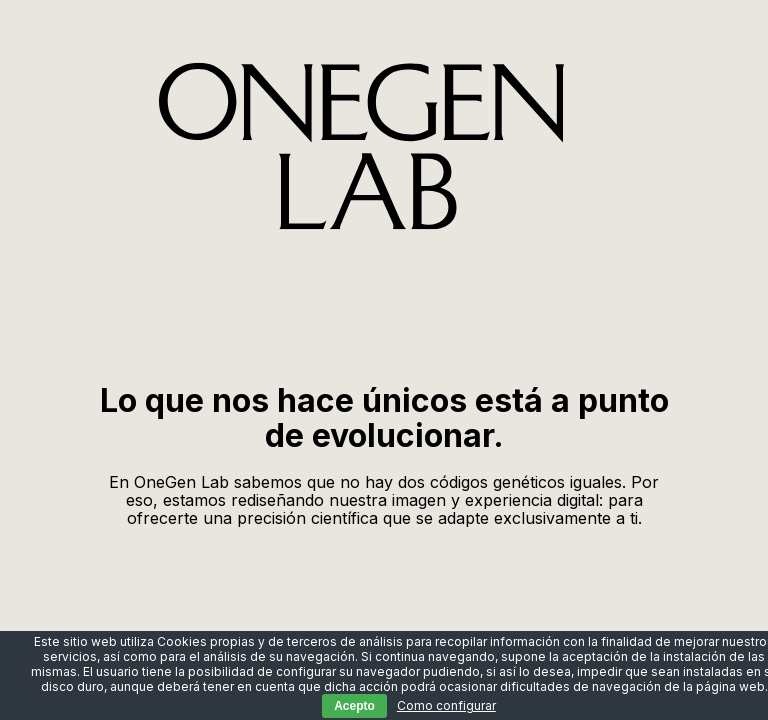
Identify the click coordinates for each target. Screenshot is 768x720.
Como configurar (446, 705)
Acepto (354, 706)
